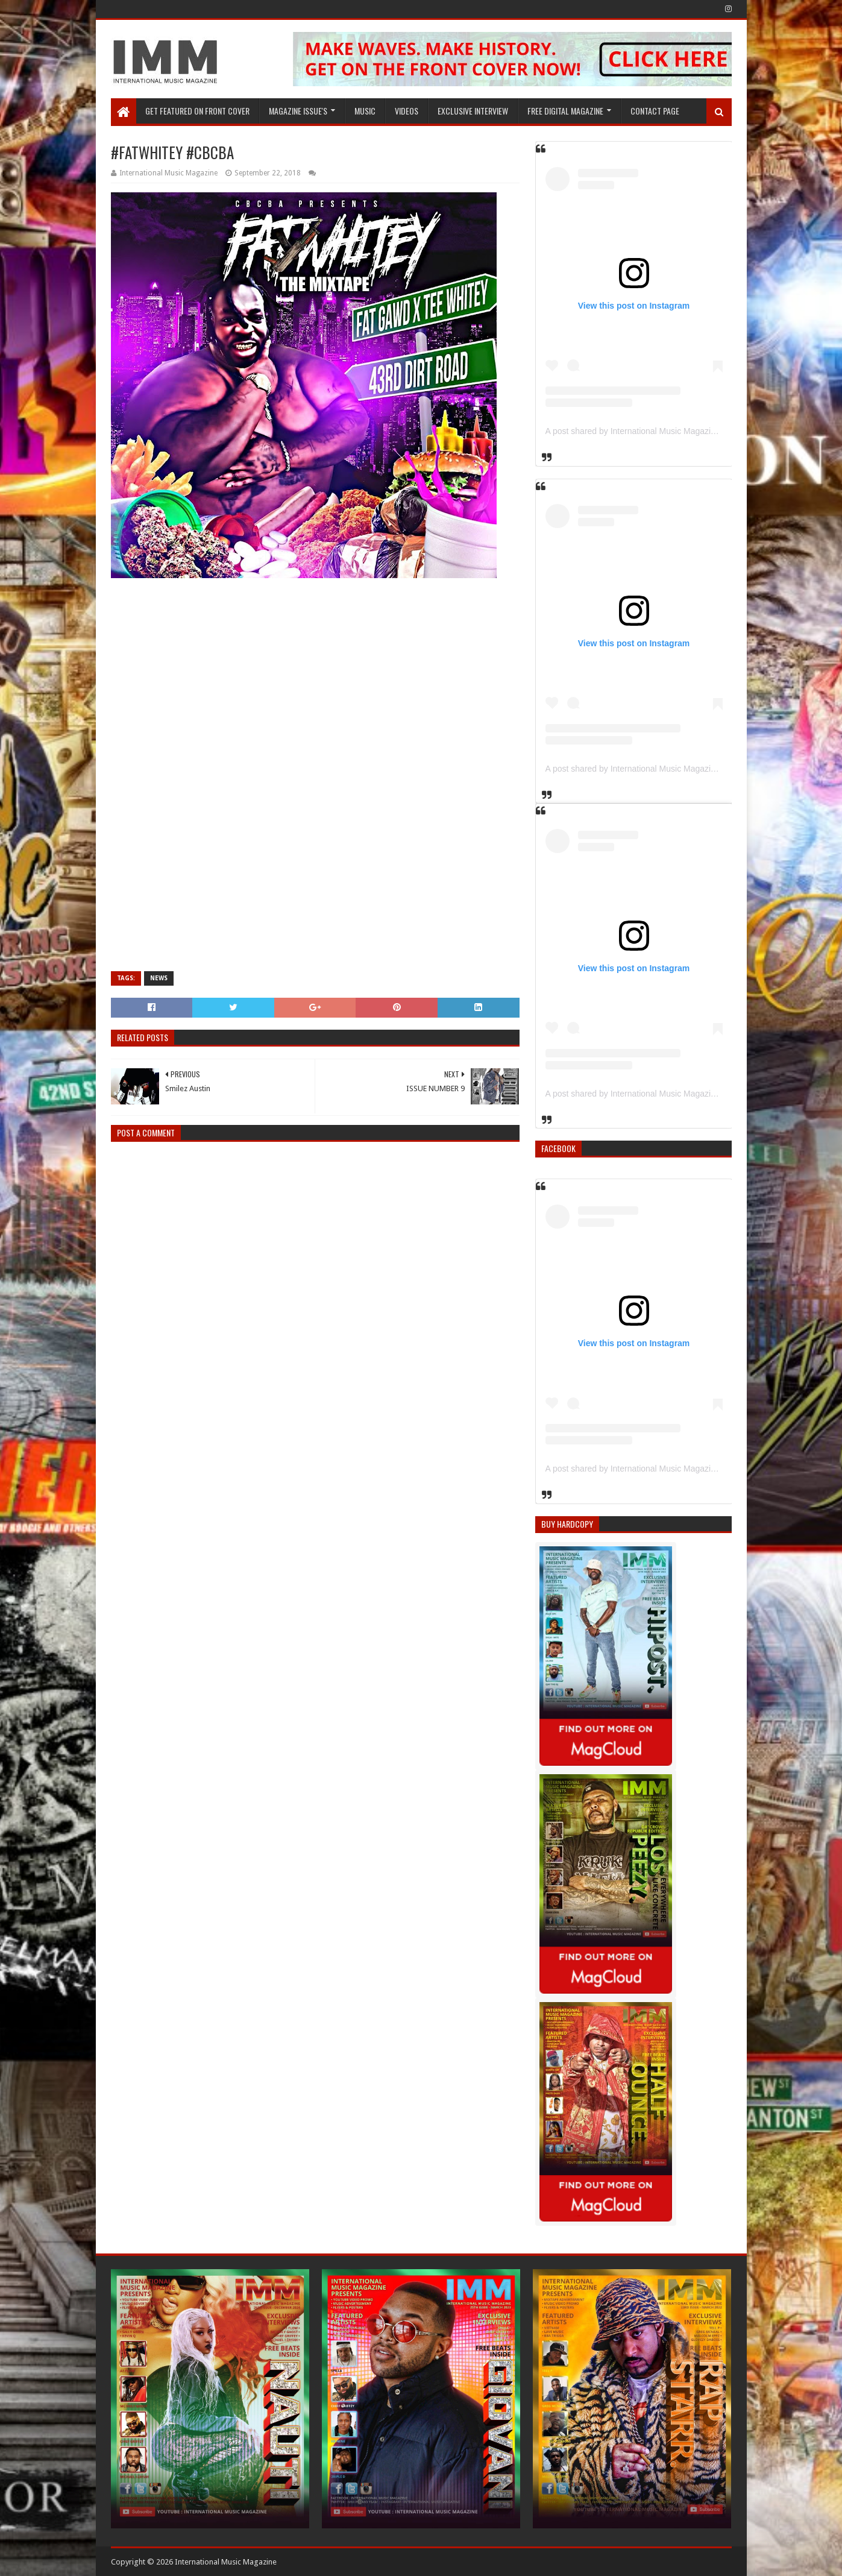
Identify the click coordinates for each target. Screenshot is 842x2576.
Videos (406, 110)
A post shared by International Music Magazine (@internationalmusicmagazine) (693, 431)
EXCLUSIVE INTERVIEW (473, 110)
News (159, 978)
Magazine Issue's (298, 110)
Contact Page (654, 110)
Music (364, 110)
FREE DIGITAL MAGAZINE (565, 110)
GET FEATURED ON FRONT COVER (197, 110)
